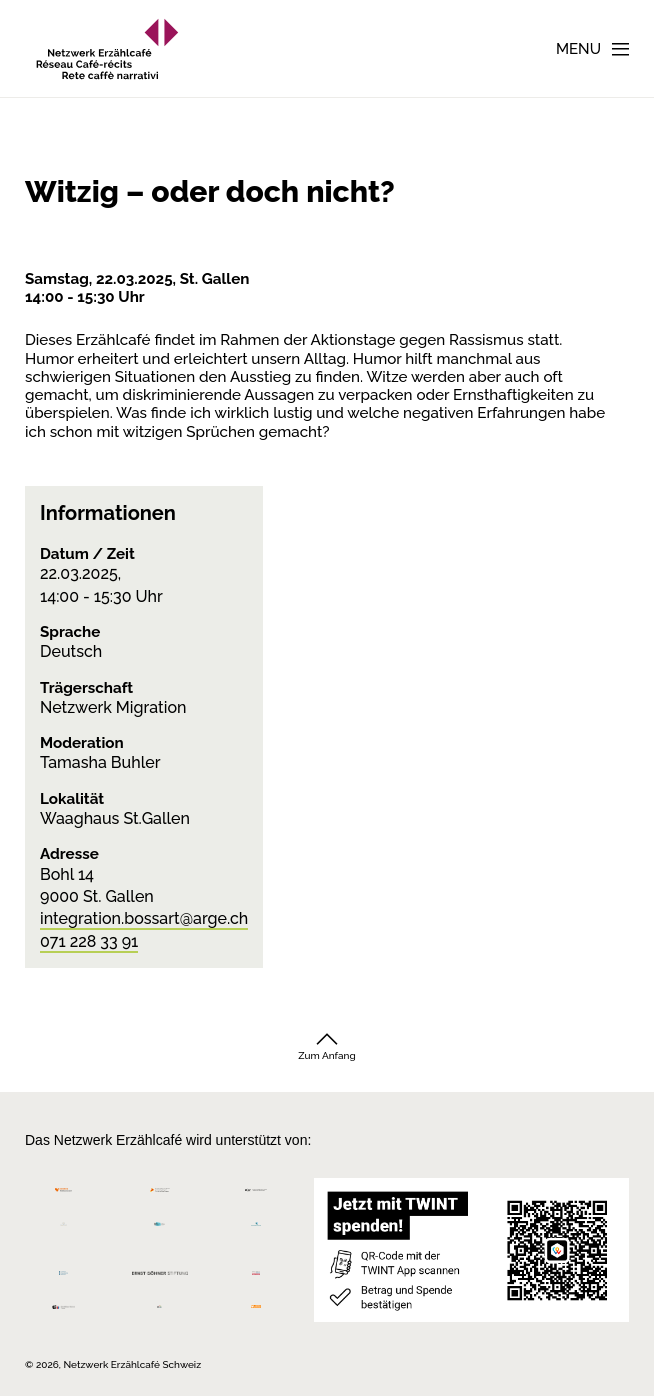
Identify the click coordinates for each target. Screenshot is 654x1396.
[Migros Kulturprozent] (63, 1195)
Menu (578, 49)
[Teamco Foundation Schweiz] (63, 1270)
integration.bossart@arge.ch (144, 918)
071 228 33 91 (89, 941)
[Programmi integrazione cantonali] (160, 1312)
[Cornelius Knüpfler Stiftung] (63, 1229)
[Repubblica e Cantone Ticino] (63, 1312)
